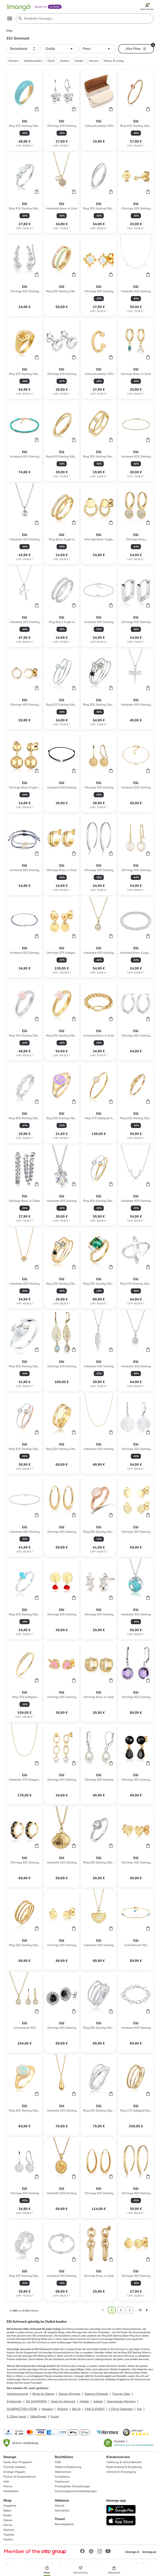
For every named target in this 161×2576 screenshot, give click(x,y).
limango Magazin (14, 2472)
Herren (7, 2525)
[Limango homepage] (19, 7)
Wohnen (8, 2530)
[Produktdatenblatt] (24, 110)
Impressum (62, 2481)
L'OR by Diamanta (121, 2409)
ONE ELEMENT (95, 2409)
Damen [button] (13, 61)
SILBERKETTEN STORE (22, 2409)
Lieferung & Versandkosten (124, 2462)
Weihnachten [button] (33, 61)
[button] (23, 48)
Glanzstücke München (121, 2401)
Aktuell (59, 2506)
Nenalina (47, 2409)
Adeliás (84, 2401)
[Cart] (36, 109)
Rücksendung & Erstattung (124, 2467)
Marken (8, 2540)
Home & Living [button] (113, 61)
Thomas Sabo (121, 2394)
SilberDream (38, 2417)
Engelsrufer (14, 2401)
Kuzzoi (55, 2417)
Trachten (8, 2535)
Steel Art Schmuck (63, 2401)
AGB (58, 2462)
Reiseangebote (64, 2524)
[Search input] (84, 18)
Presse (7, 2486)
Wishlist (62, 2409)
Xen (139, 2409)
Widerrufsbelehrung (68, 2467)
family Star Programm (17, 2462)
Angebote (9, 2506)
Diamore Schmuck (96, 2394)
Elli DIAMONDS (36, 2401)
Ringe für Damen (43, 2394)
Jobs (6, 2481)
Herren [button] (93, 61)
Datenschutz (63, 2472)
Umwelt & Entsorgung (121, 2472)
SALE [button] (51, 61)
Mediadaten (10, 2491)
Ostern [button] (64, 61)
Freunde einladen (14, 2467)
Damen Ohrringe (69, 2394)
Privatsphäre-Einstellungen (72, 2486)
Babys (7, 2511)
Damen (8, 2520)
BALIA (76, 2409)
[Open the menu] (9, 18)
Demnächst (62, 2511)
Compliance (62, 2477)
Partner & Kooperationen (19, 2477)
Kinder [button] (79, 61)
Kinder (7, 2515)
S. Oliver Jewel (16, 2417)
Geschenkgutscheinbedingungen (76, 2491)
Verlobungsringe (17, 2394)
